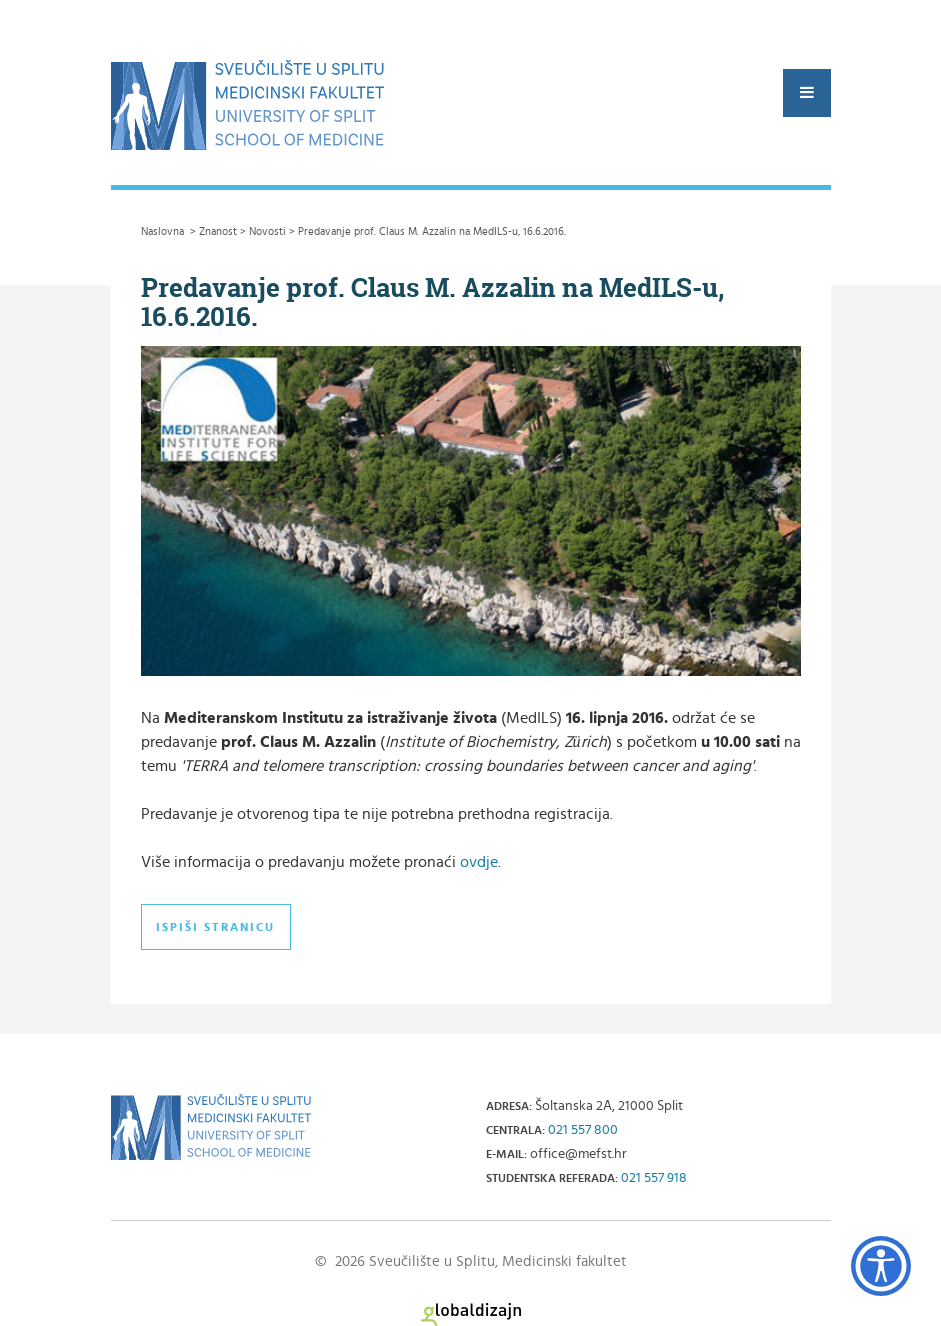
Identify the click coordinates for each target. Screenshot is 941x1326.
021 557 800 (583, 1130)
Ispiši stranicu (215, 927)
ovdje (479, 862)
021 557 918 (654, 1178)
